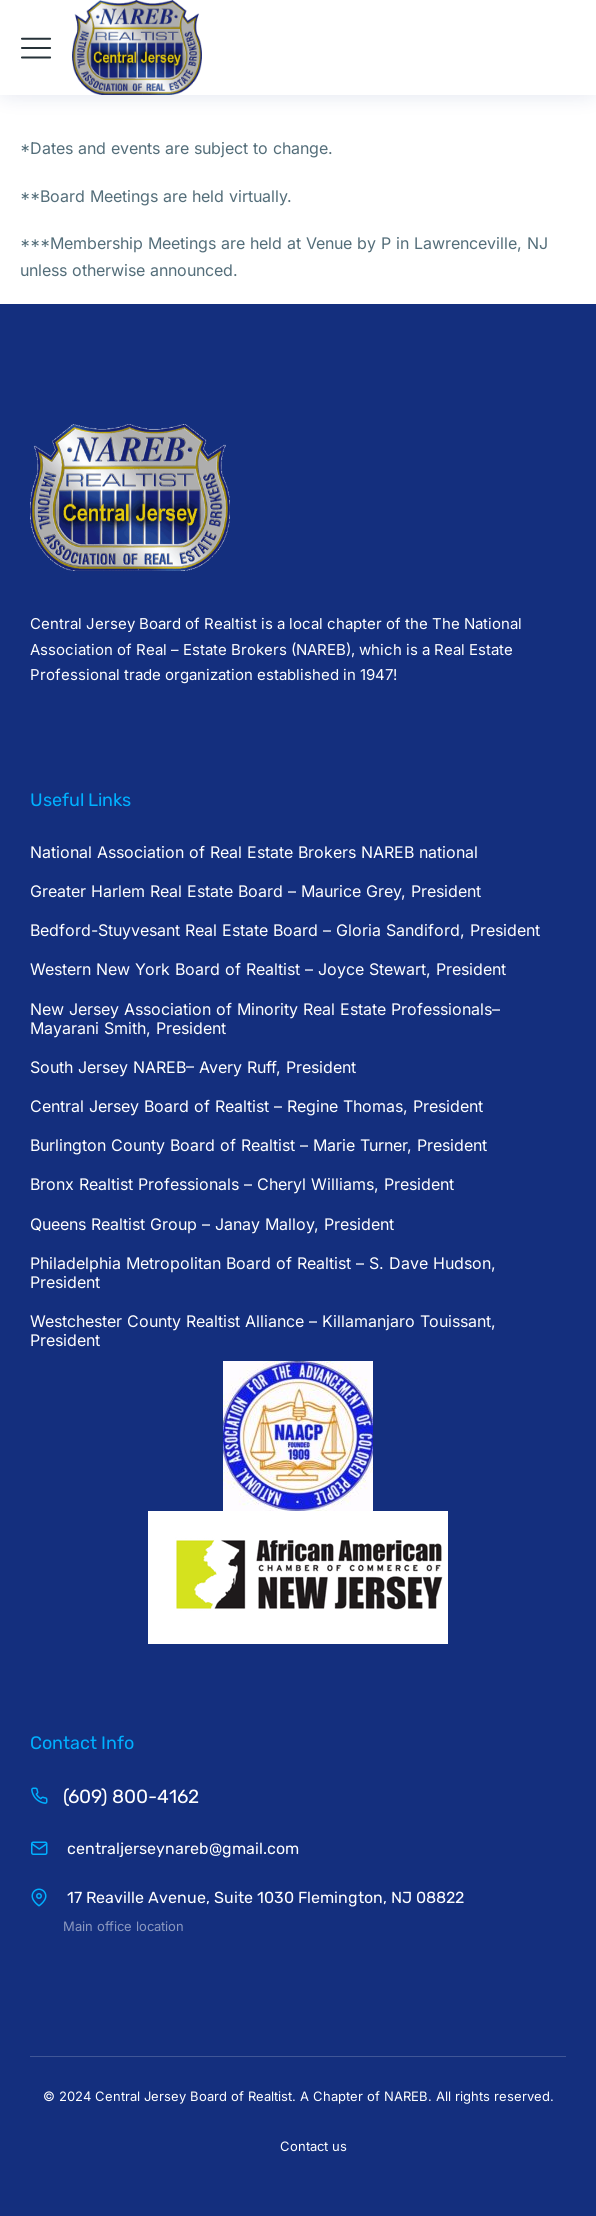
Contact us (313, 2146)
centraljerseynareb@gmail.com (181, 1848)
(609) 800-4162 (131, 1796)
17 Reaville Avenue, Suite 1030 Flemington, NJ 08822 (263, 1897)
